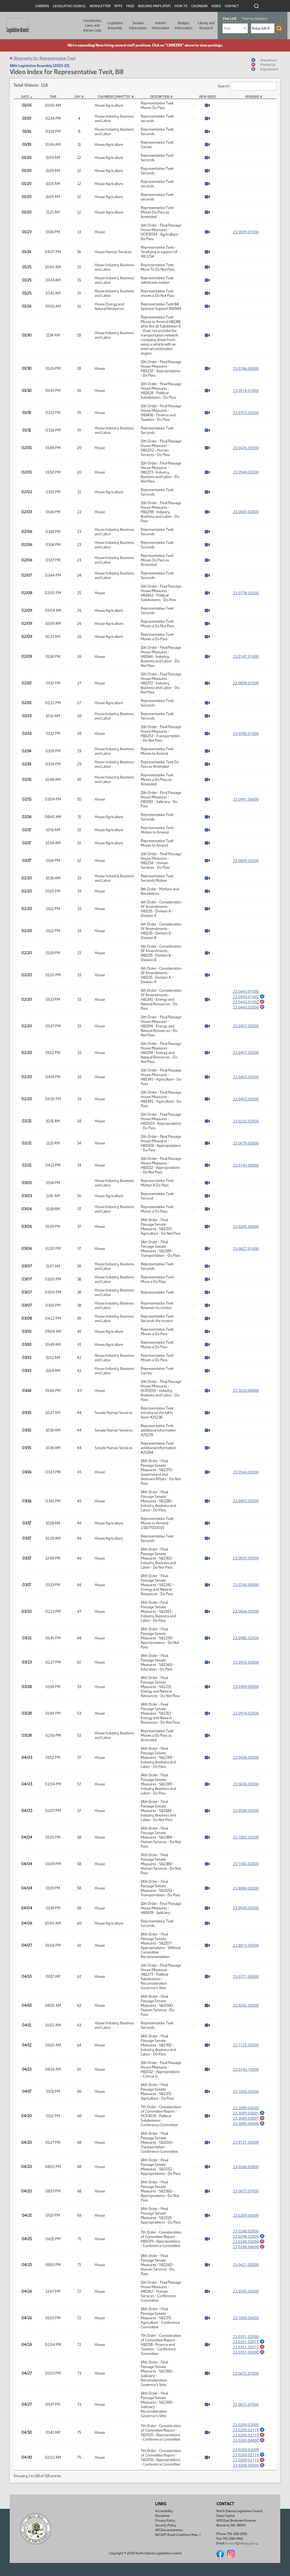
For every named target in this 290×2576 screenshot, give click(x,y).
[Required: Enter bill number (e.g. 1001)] (263, 28)
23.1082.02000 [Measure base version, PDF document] (246, 1837)
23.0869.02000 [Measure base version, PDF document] (246, 860)
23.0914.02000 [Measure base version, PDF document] (246, 1713)
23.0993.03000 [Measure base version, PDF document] (246, 1662)
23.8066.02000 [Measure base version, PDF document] (246, 1888)
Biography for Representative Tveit (43, 58)
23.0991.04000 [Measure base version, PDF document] (246, 799)
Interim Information (160, 25)
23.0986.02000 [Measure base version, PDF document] (246, 1638)
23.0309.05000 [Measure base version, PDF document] (246, 1686)
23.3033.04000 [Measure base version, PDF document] (246, 1390)
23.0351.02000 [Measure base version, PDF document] (246, 2337)
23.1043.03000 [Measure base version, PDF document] (246, 2091)
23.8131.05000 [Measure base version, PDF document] (246, 2142)
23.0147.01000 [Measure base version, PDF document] (246, 656)
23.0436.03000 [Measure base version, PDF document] (246, 1757)
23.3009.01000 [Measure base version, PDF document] (246, 232)
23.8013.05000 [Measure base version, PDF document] (246, 1945)
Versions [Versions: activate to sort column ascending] (252, 97)
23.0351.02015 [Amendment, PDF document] (249, 2342)
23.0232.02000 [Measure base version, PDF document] (246, 1121)
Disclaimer (162, 2516)
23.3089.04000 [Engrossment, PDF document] (249, 2123)
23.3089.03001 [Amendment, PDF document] (249, 2113)
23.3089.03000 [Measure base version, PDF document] (246, 2107)
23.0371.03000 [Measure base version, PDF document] (246, 1976)
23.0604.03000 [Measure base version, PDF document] (246, 1611)
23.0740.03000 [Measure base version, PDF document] (246, 1584)
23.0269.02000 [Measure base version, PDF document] (246, 2425)
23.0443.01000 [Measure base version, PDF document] (246, 991)
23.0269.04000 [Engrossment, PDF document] (249, 2441)
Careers (42, 6)
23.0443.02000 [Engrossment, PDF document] (249, 1007)
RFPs (118, 6)
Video (216, 6)
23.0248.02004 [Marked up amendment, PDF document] (249, 2241)
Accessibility (164, 2511)
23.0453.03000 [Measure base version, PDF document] (246, 1077)
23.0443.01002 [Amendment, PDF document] (249, 996)
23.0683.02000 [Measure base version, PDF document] (246, 511)
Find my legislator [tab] (255, 19)
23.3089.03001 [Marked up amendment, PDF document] (249, 2118)
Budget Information (183, 25)
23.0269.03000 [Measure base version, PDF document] (246, 2215)
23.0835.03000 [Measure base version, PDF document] (246, 1558)
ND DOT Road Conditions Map (178, 2535)
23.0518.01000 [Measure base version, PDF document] (246, 390)
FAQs (130, 6)
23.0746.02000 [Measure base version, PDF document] (246, 368)
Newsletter (100, 6)
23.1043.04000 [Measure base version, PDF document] (246, 2318)
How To (180, 6)
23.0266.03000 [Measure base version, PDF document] (246, 2166)
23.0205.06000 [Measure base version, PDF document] (246, 1226)
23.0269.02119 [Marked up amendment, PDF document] (249, 2436)
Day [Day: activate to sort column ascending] (77, 97)
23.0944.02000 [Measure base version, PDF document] (246, 472)
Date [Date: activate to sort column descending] (25, 97)
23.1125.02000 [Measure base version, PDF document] (246, 2045)
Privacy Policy (165, 2521)
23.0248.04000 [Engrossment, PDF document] (249, 2247)
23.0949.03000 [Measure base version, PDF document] (246, 1908)
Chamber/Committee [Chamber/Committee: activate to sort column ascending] (113, 97)
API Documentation (169, 2530)
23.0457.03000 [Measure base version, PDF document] (246, 1026)
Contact (232, 6)
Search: (247, 86)
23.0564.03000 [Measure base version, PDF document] (246, 1472)
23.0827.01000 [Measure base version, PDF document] (246, 1248)
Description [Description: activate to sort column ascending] (159, 97)
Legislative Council (69, 6)
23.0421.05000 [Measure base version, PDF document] (246, 2265)
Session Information (138, 25)
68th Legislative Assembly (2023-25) (39, 65)
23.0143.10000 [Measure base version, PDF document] (246, 2069)
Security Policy (165, 2525)
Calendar (199, 6)
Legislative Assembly (115, 25)
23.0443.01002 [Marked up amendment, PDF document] (249, 1002)
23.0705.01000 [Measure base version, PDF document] (246, 733)
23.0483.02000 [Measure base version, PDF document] (246, 1501)
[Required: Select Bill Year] (235, 28)
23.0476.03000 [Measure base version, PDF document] (246, 448)
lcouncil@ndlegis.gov (241, 2543)
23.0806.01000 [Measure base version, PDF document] (246, 683)
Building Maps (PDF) (154, 6)
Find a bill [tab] (229, 19)
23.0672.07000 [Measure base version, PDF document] (246, 2191)
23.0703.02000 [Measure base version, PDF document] (246, 412)
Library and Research (206, 25)
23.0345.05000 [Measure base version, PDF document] (246, 2292)
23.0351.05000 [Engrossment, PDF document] (249, 2353)
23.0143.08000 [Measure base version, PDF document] (246, 1165)
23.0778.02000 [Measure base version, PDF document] (246, 593)
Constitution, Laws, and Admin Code (92, 26)
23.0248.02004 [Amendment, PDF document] (249, 2236)
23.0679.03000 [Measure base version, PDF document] (246, 1143)
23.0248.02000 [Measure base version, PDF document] (246, 2231)
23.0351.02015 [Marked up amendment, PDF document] (249, 2347)
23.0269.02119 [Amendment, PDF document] (249, 2430)
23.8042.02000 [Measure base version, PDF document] (246, 2005)
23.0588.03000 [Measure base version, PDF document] (246, 1810)
